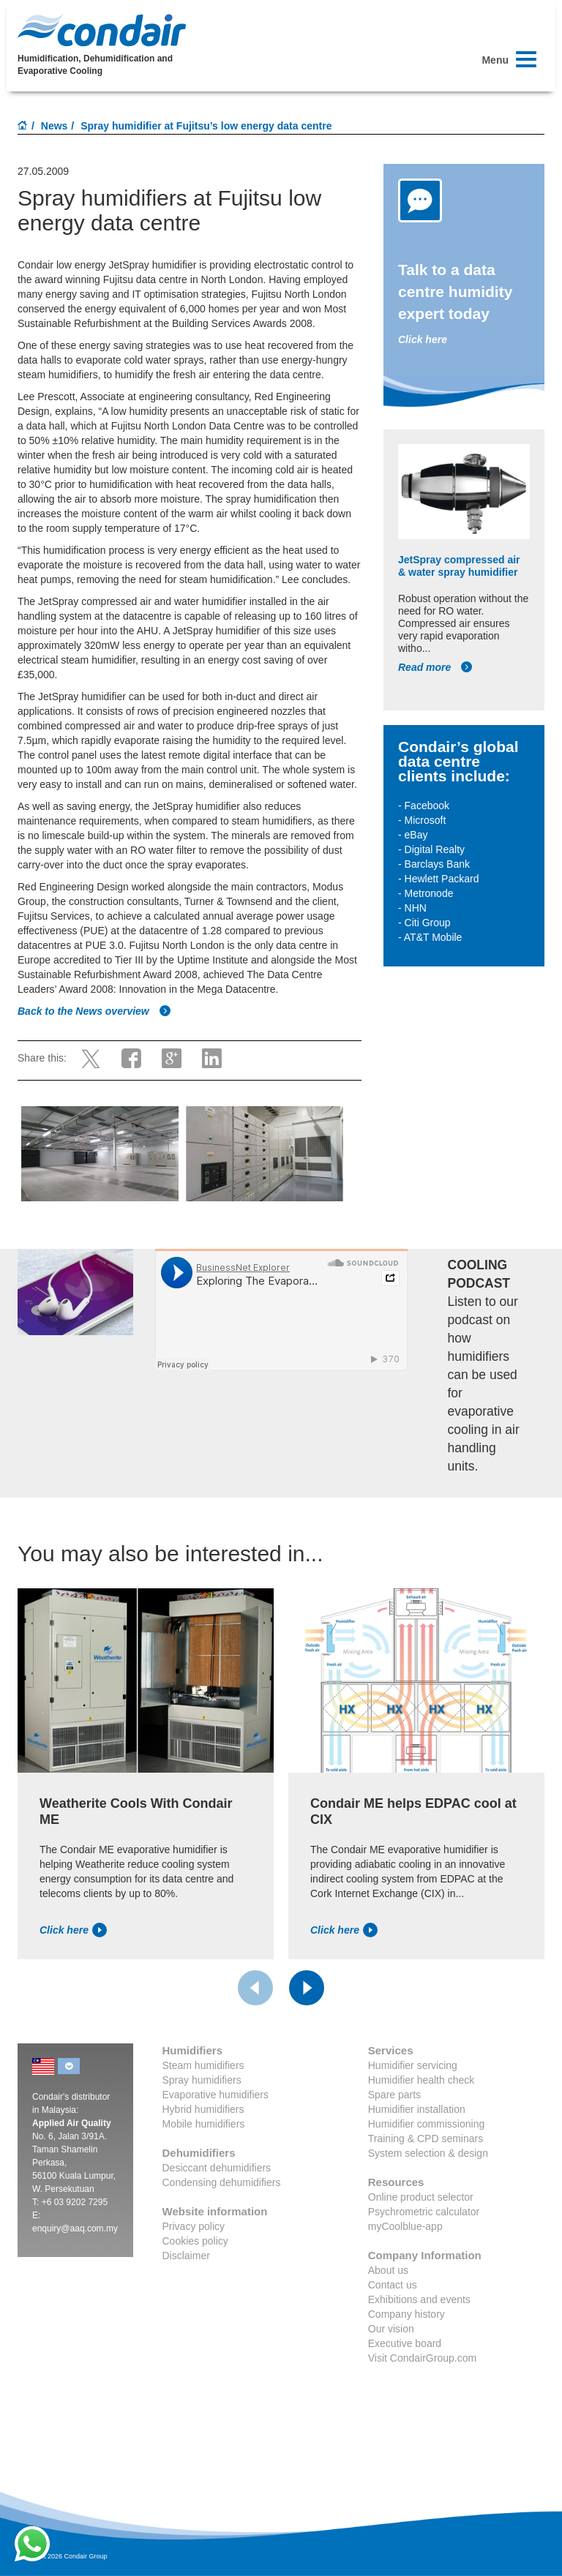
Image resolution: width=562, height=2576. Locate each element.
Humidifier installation (416, 2109)
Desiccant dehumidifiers (216, 2168)
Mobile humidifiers (203, 2124)
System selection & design (428, 2153)
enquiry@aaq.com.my (75, 2228)
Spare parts (394, 2094)
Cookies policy (195, 2241)
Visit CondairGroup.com (422, 2358)
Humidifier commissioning (426, 2124)
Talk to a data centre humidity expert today (455, 291)
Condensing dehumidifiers (221, 2182)
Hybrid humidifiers (203, 2109)
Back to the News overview (94, 1011)
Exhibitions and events (419, 2299)
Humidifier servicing (412, 2065)
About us (388, 2270)
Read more (435, 667)
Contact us (392, 2285)
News (54, 126)
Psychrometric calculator (424, 2212)
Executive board (404, 2343)
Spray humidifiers (201, 2080)
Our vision (391, 2329)
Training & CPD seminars (425, 2138)
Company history (406, 2314)
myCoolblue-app (405, 2226)
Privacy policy (193, 2226)
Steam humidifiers (203, 2065)
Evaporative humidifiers (215, 2094)
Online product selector (420, 2197)
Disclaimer (186, 2255)
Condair (102, 30)
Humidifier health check (421, 2080)
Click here (422, 339)
